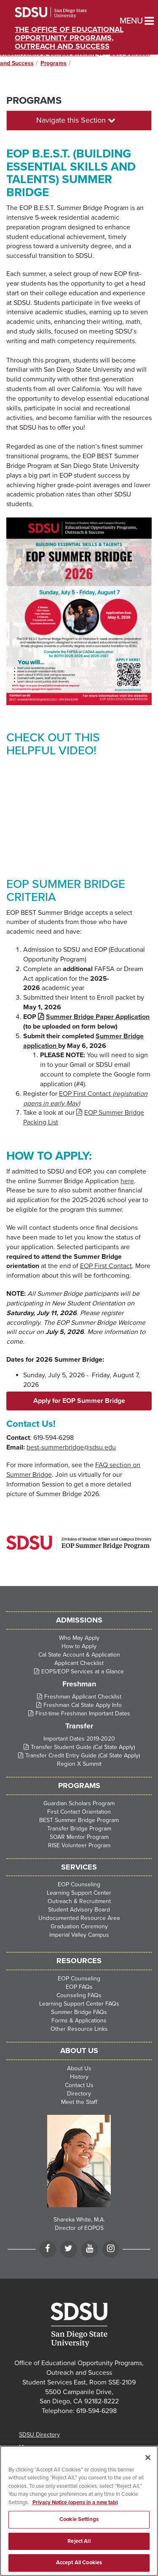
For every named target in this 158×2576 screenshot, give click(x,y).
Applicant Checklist (79, 1663)
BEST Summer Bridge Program (79, 1820)
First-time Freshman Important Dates (82, 1713)
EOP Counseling (79, 1884)
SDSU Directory (39, 2434)
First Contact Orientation (79, 1811)
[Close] (148, 2457)
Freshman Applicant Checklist (82, 1696)
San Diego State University (62, 12)
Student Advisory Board (79, 1909)
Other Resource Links (79, 2028)
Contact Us (79, 2085)
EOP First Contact (106, 1266)
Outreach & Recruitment (79, 1901)
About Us (79, 2068)
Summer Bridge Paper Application (98, 1017)
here (127, 1181)
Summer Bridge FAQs (79, 2012)
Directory (79, 2093)
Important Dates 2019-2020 (79, 1738)
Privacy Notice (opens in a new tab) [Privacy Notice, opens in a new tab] (75, 2502)
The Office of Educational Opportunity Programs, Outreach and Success (69, 38)
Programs (53, 63)
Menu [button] (123, 21)
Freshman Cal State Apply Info (82, 1705)
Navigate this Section (75, 120)
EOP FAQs (79, 1986)
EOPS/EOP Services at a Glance (82, 1671)
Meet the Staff (79, 2102)
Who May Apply (79, 1637)
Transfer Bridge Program (79, 1828)
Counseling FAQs (79, 1995)
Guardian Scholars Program (79, 1803)
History (79, 2076)
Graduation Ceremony (79, 1926)
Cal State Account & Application (79, 1654)
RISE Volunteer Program (79, 1845)
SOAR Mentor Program (79, 1837)
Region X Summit (79, 1763)
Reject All (78, 2541)
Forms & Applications (79, 2020)
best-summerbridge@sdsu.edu (71, 1447)
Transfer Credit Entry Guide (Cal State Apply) (82, 1755)
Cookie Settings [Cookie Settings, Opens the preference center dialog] (79, 2519)
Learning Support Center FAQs (79, 2003)
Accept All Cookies (79, 2562)
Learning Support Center (79, 1892)
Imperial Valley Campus (79, 1934)
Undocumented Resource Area (79, 1918)
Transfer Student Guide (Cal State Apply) (83, 1747)
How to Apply (79, 1646)
